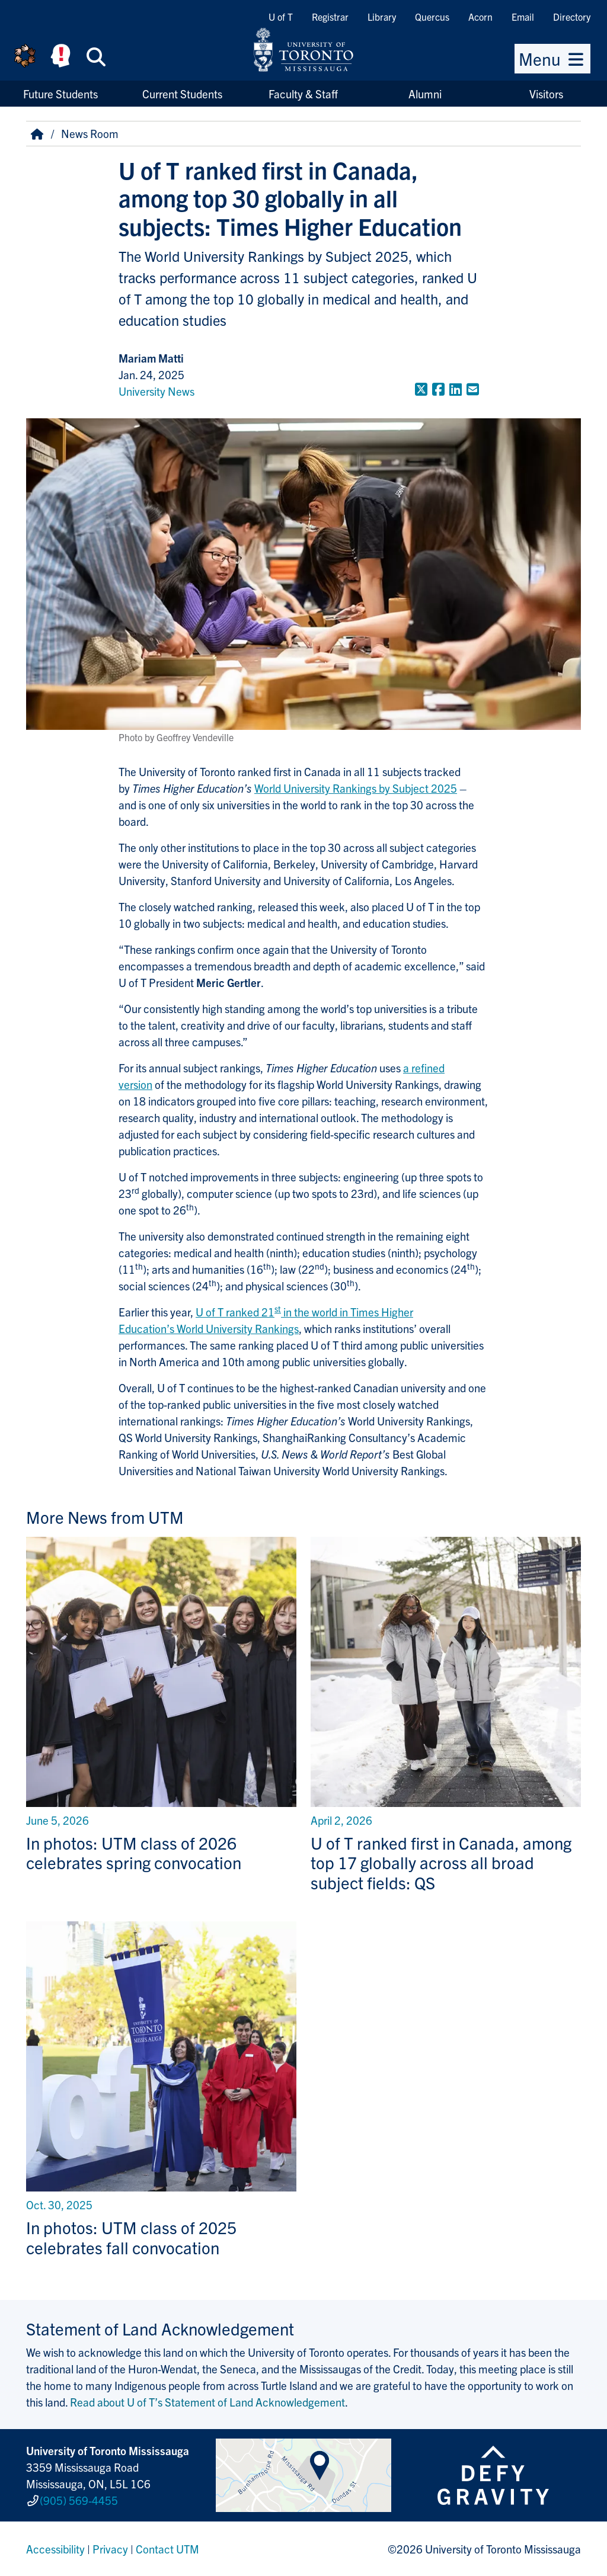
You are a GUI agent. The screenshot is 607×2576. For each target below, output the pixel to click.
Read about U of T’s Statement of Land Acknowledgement (207, 2402)
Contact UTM (167, 2549)
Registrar (330, 17)
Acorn (480, 17)
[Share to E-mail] (473, 389)
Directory (571, 17)
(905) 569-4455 (79, 2500)
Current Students (182, 93)
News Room (90, 133)
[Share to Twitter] (421, 389)
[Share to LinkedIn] (455, 389)
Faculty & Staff (303, 93)
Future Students (60, 93)
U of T (281, 17)
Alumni (425, 93)
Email (523, 17)
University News (156, 391)
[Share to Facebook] (438, 389)
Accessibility (55, 2549)
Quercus (432, 17)
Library (382, 17)
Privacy (110, 2549)
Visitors (546, 93)
